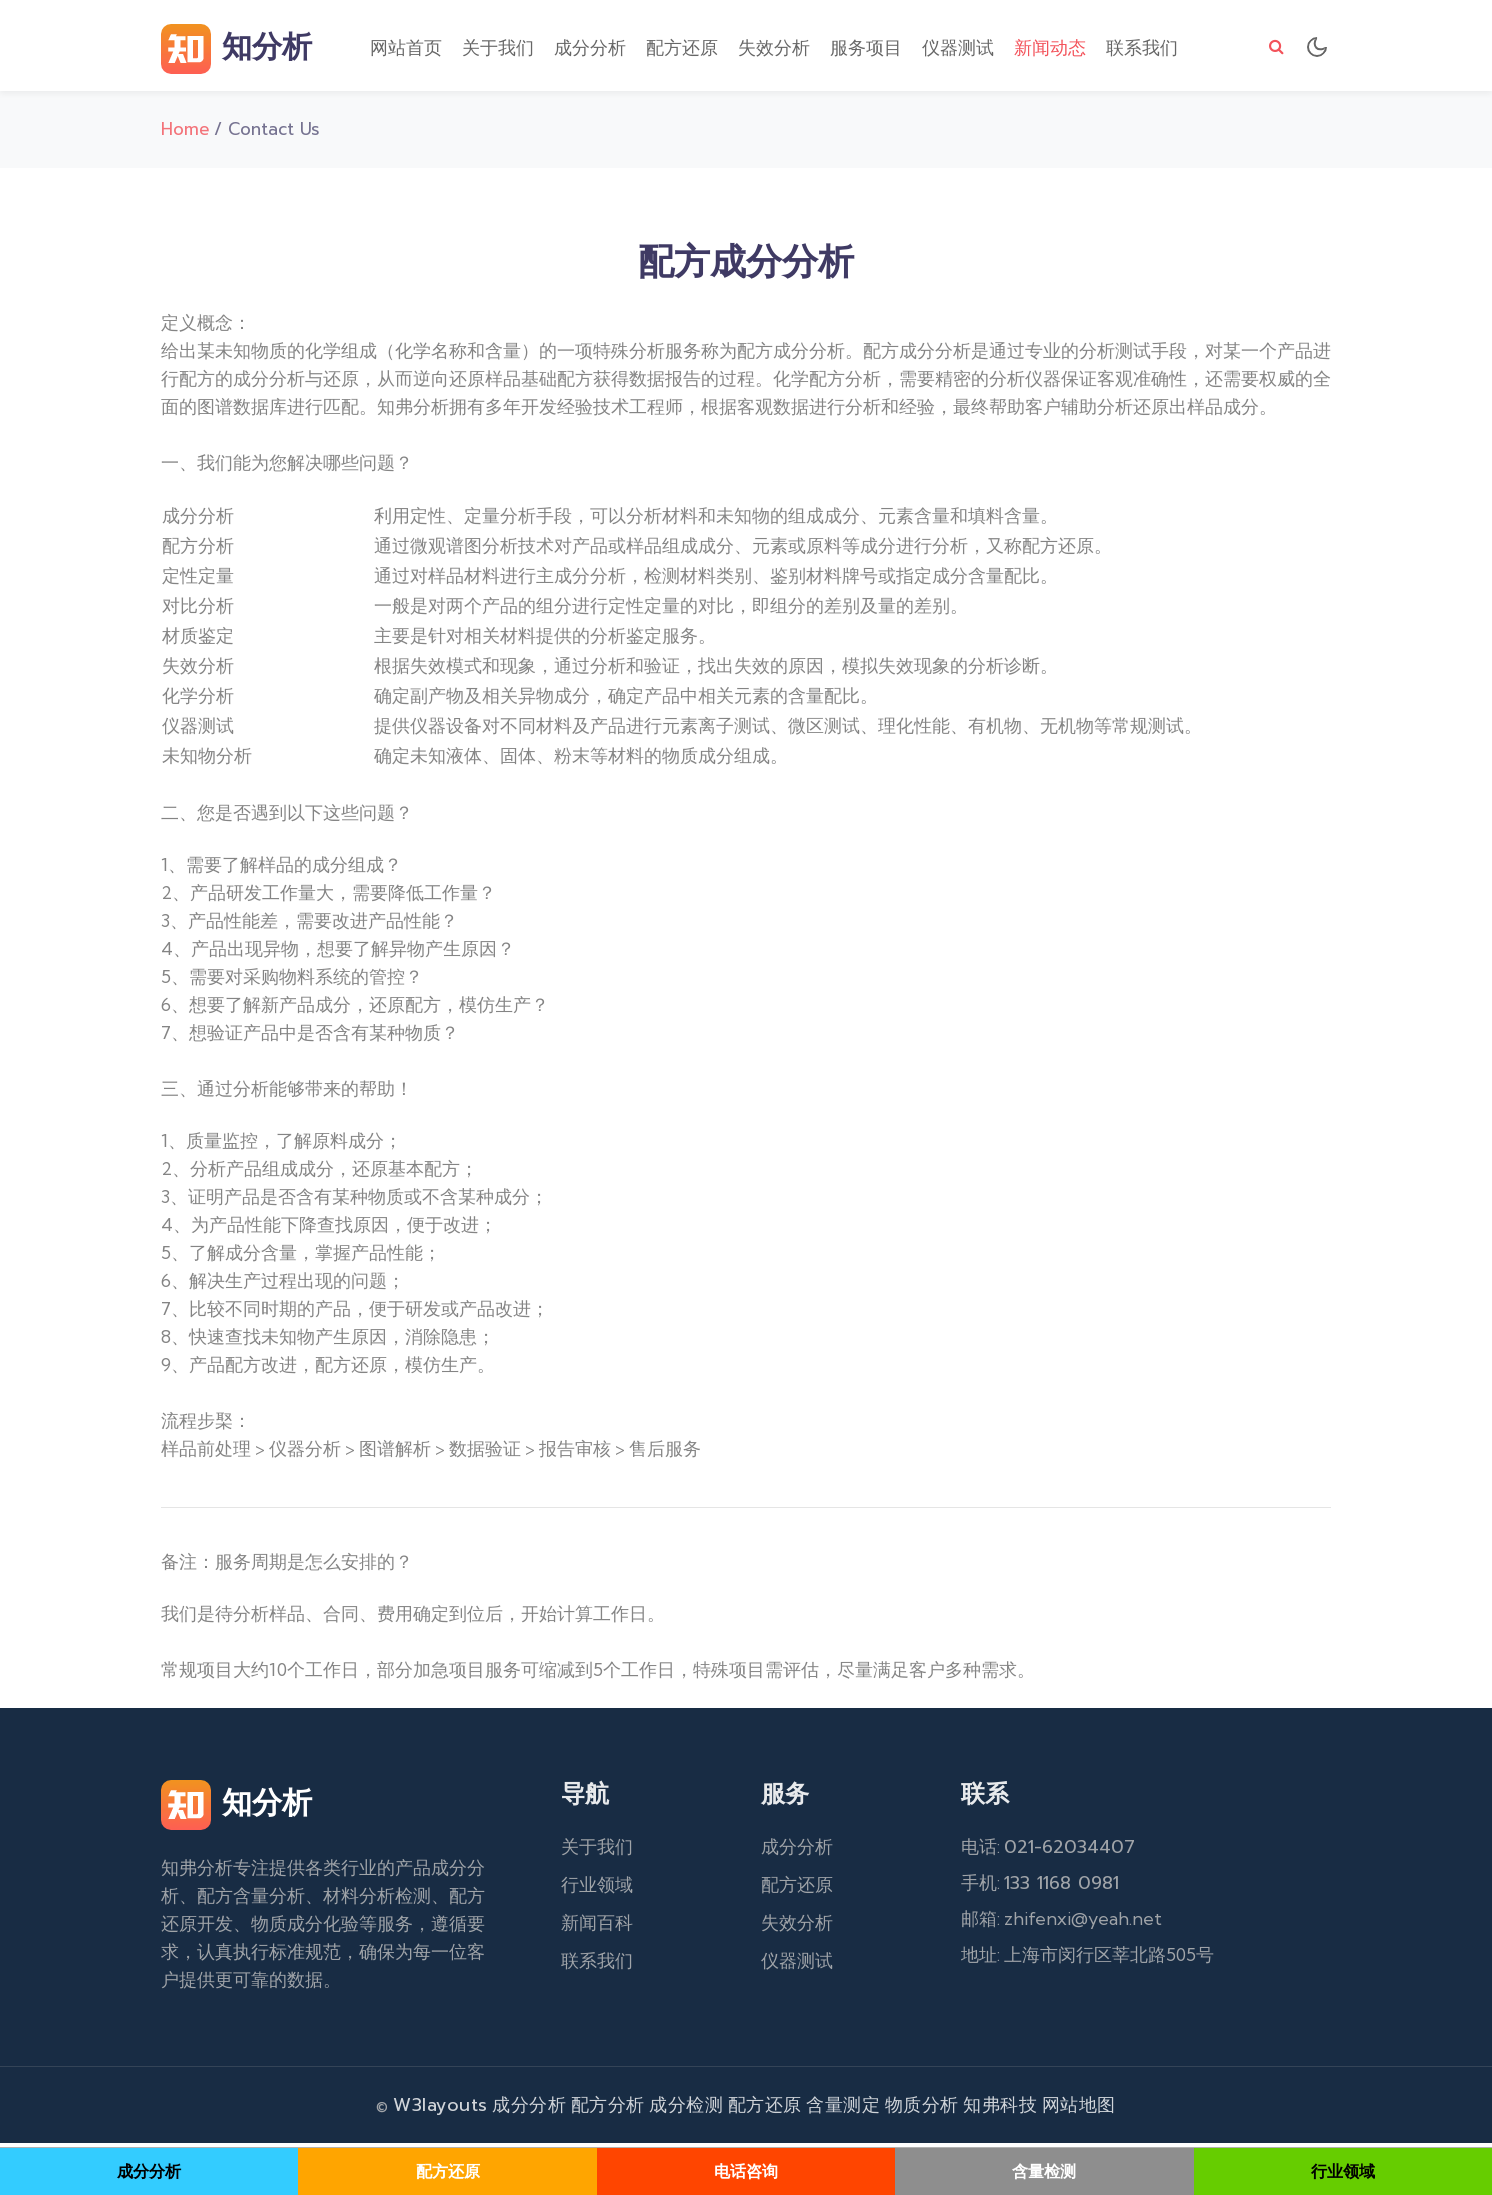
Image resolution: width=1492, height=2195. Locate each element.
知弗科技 (1000, 2109)
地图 (1097, 2109)
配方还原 (682, 49)
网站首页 (406, 49)
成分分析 (590, 49)
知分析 (236, 50)
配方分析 (608, 2109)
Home (185, 133)
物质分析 (922, 2109)
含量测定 (843, 2109)
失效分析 (774, 49)
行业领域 (597, 1889)
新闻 (579, 1927)
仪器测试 (958, 49)
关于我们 (498, 49)
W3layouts (440, 2109)
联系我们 (1142, 49)
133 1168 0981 (1061, 1887)
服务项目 (866, 49)
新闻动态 (1050, 49)
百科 (615, 1927)
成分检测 (686, 2109)
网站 (1060, 2109)
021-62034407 (1069, 1851)
